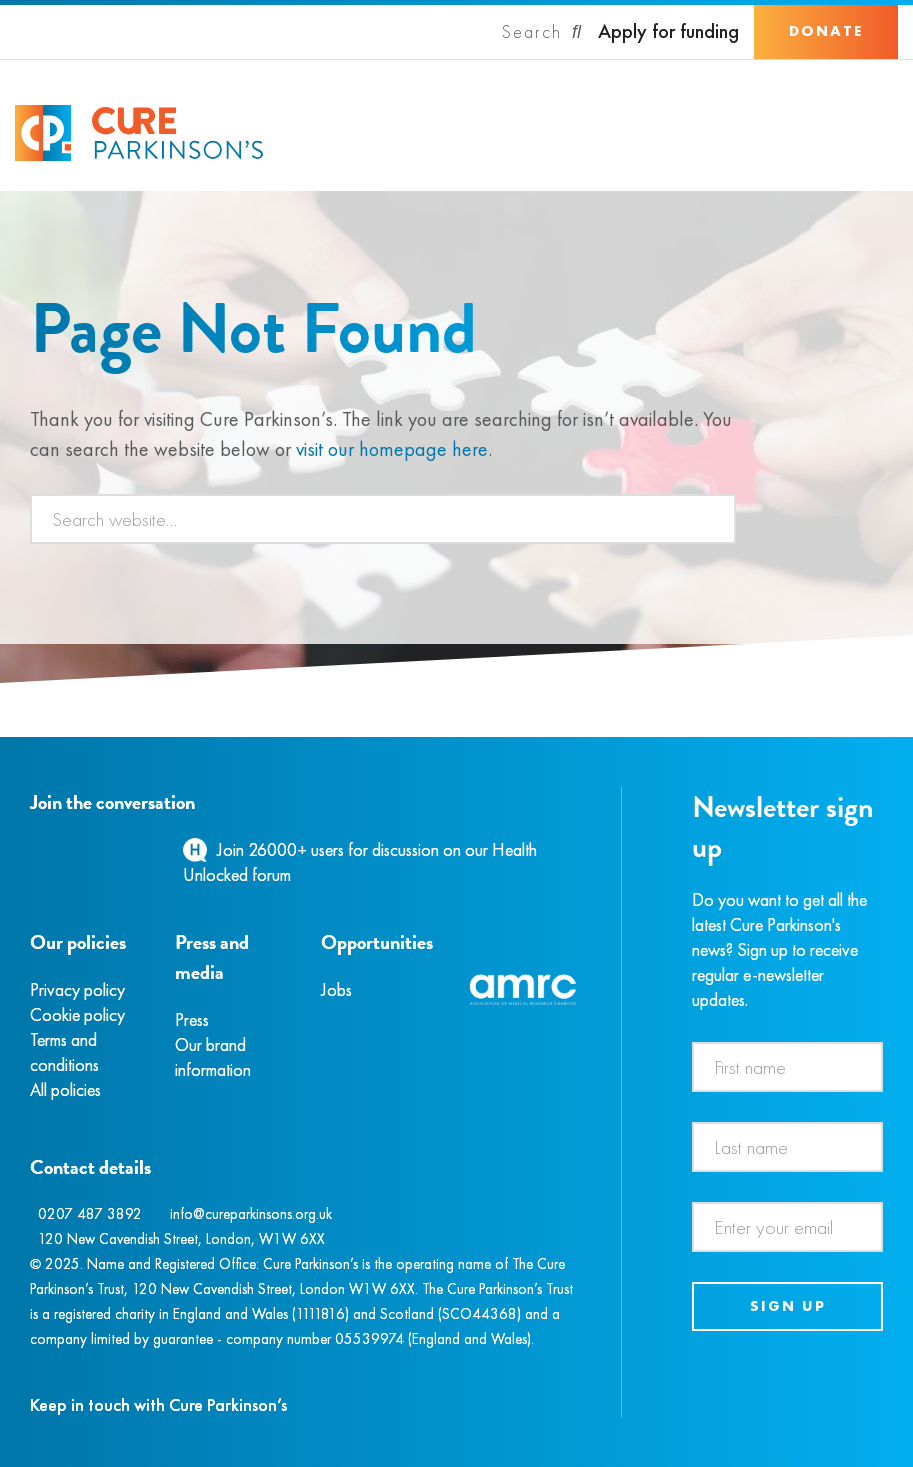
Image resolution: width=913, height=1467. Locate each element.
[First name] (787, 1067)
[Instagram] (54, 849)
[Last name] (787, 1147)
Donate (826, 31)
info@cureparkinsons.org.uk (251, 1214)
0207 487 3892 (90, 1214)
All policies (65, 1089)
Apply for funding (668, 31)
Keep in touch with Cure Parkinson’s (158, 1404)
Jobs (336, 989)
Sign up (788, 1306)
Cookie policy (77, 1014)
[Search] (542, 32)
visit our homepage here (392, 449)
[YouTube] (135, 849)
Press (192, 1019)
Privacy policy (77, 989)
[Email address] (787, 1227)
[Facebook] (33, 849)
